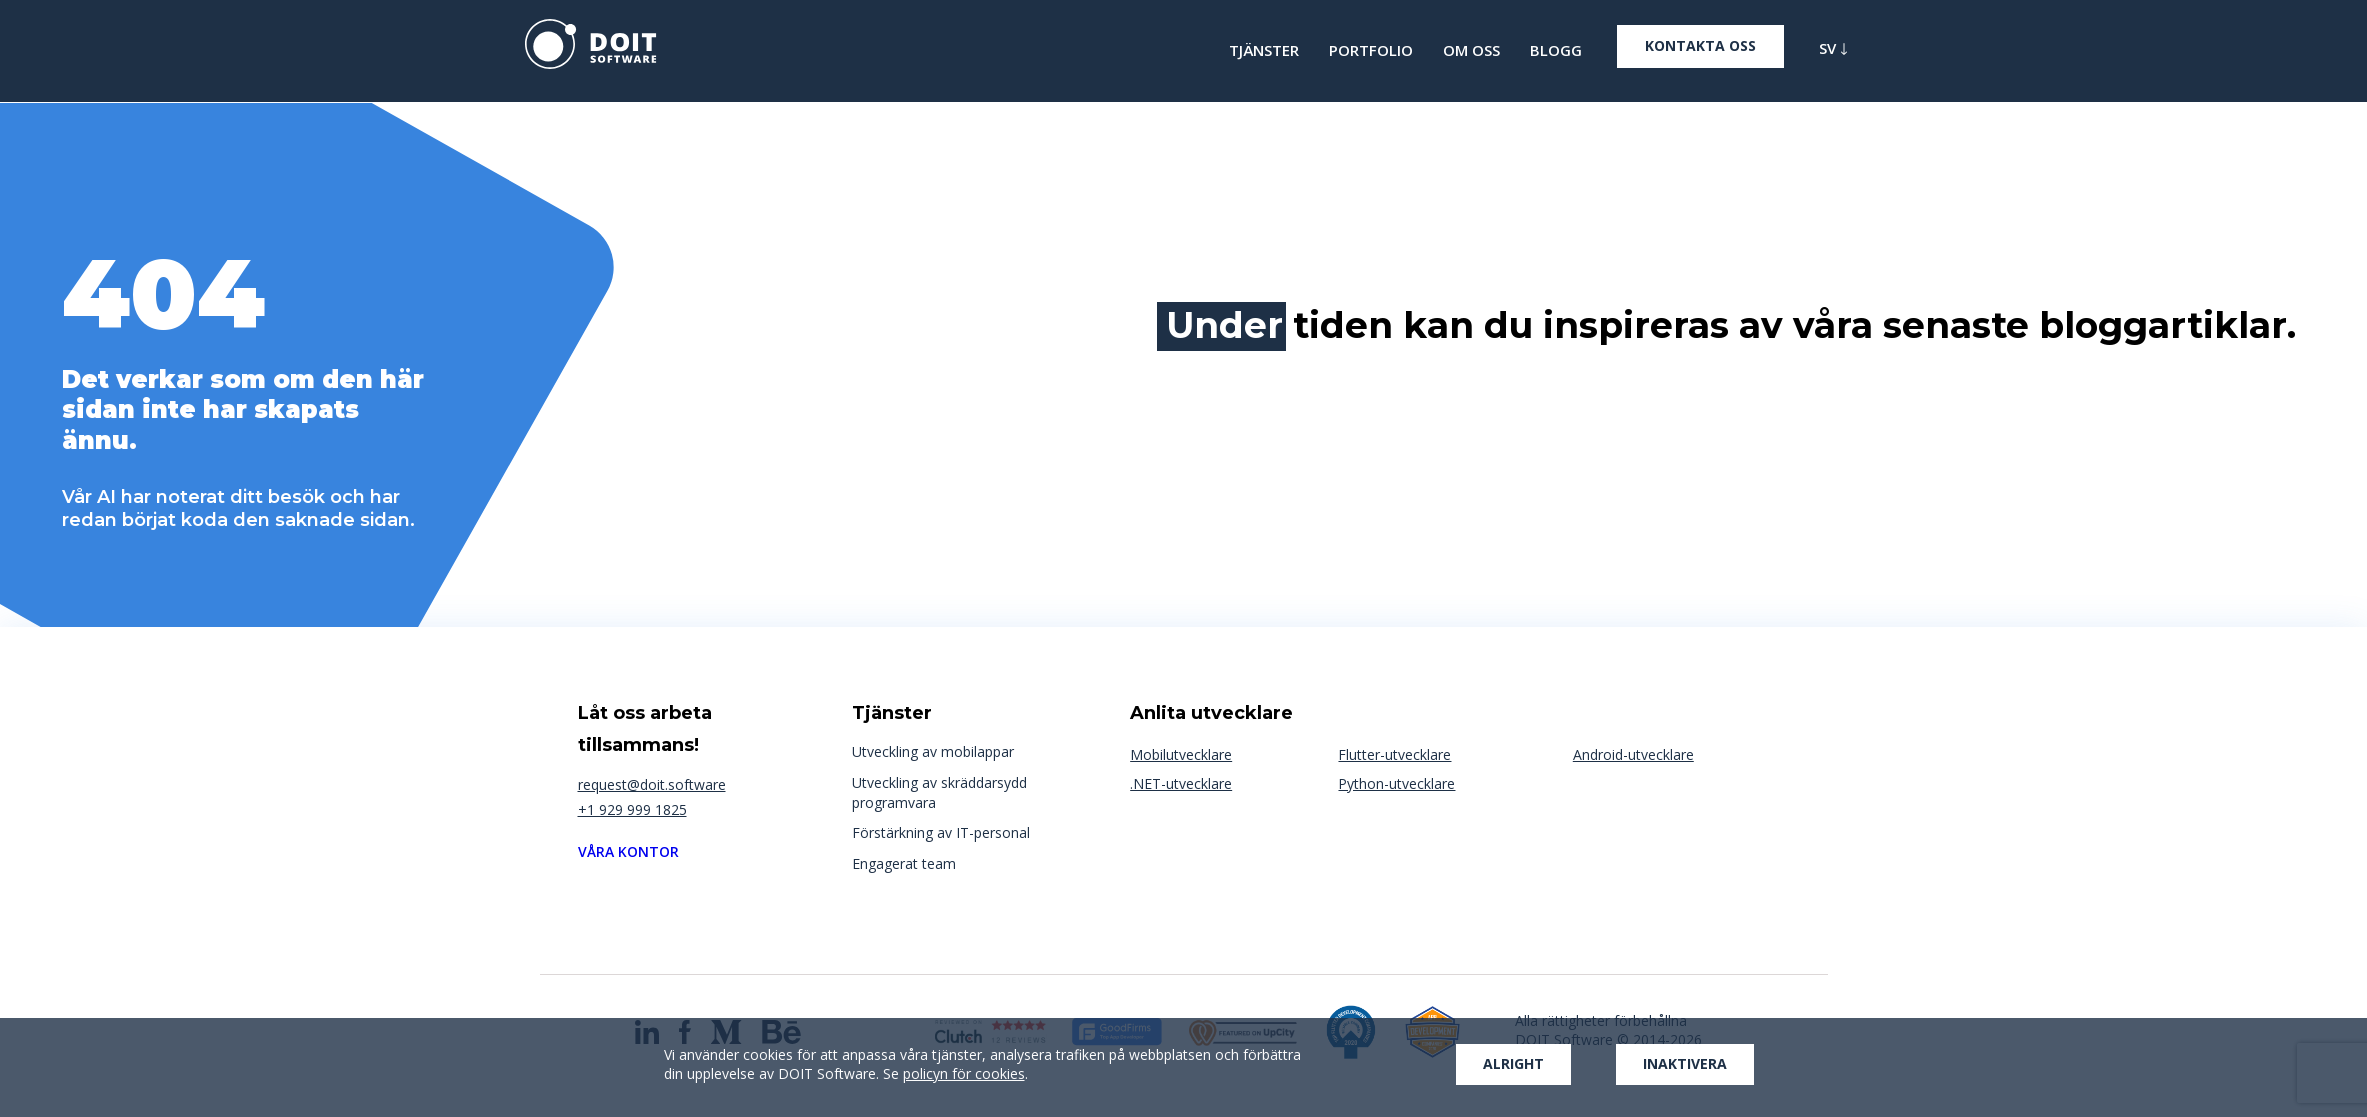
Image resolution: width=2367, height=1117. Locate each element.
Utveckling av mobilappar (933, 751)
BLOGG (1556, 50)
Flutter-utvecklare (1394, 754)
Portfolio (1371, 50)
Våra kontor (628, 851)
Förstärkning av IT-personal (941, 832)
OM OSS (1471, 50)
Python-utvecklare (1396, 783)
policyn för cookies (964, 1073)
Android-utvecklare (1633, 754)
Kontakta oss (1700, 45)
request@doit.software (652, 784)
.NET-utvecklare (1181, 783)
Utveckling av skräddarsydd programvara (939, 792)
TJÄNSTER (1264, 50)
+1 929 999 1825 (632, 809)
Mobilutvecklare (1181, 754)
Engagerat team (904, 863)
